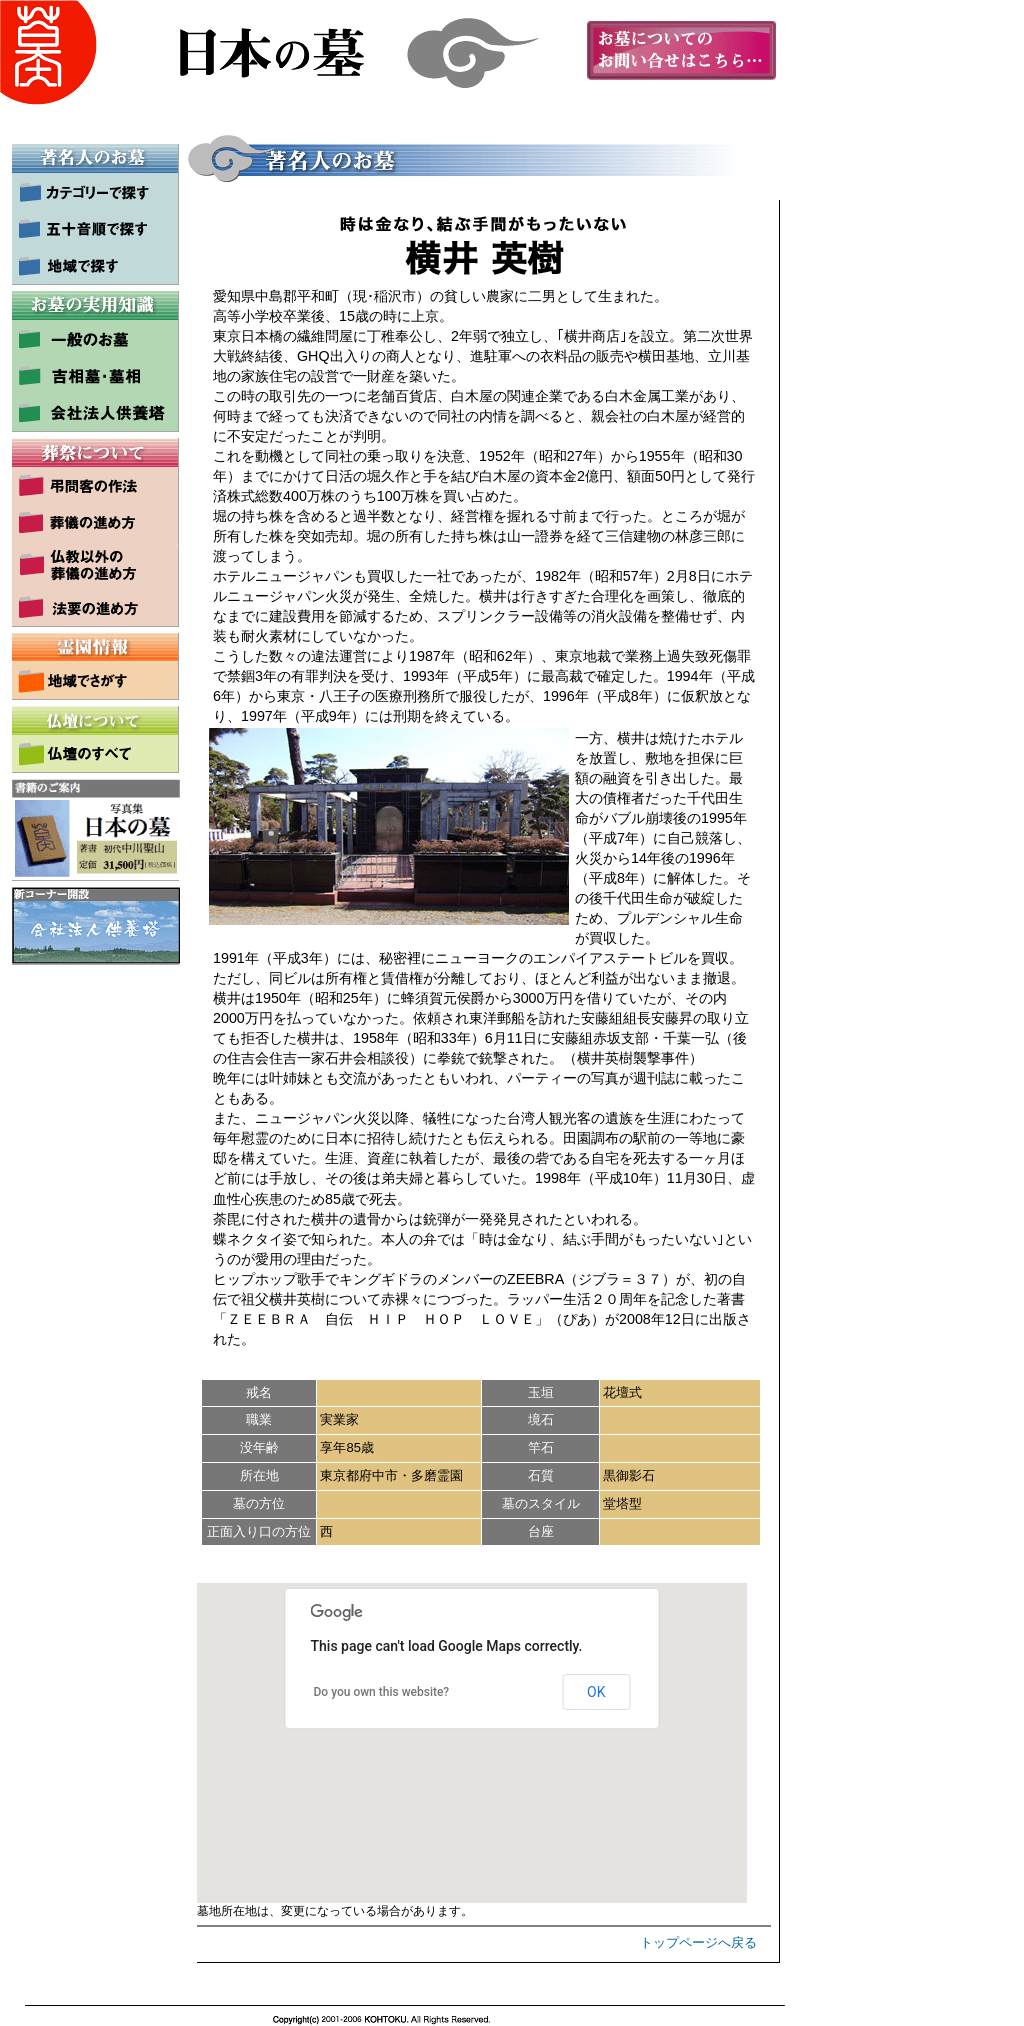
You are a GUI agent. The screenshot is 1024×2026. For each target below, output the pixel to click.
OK (596, 1692)
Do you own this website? (382, 1692)
